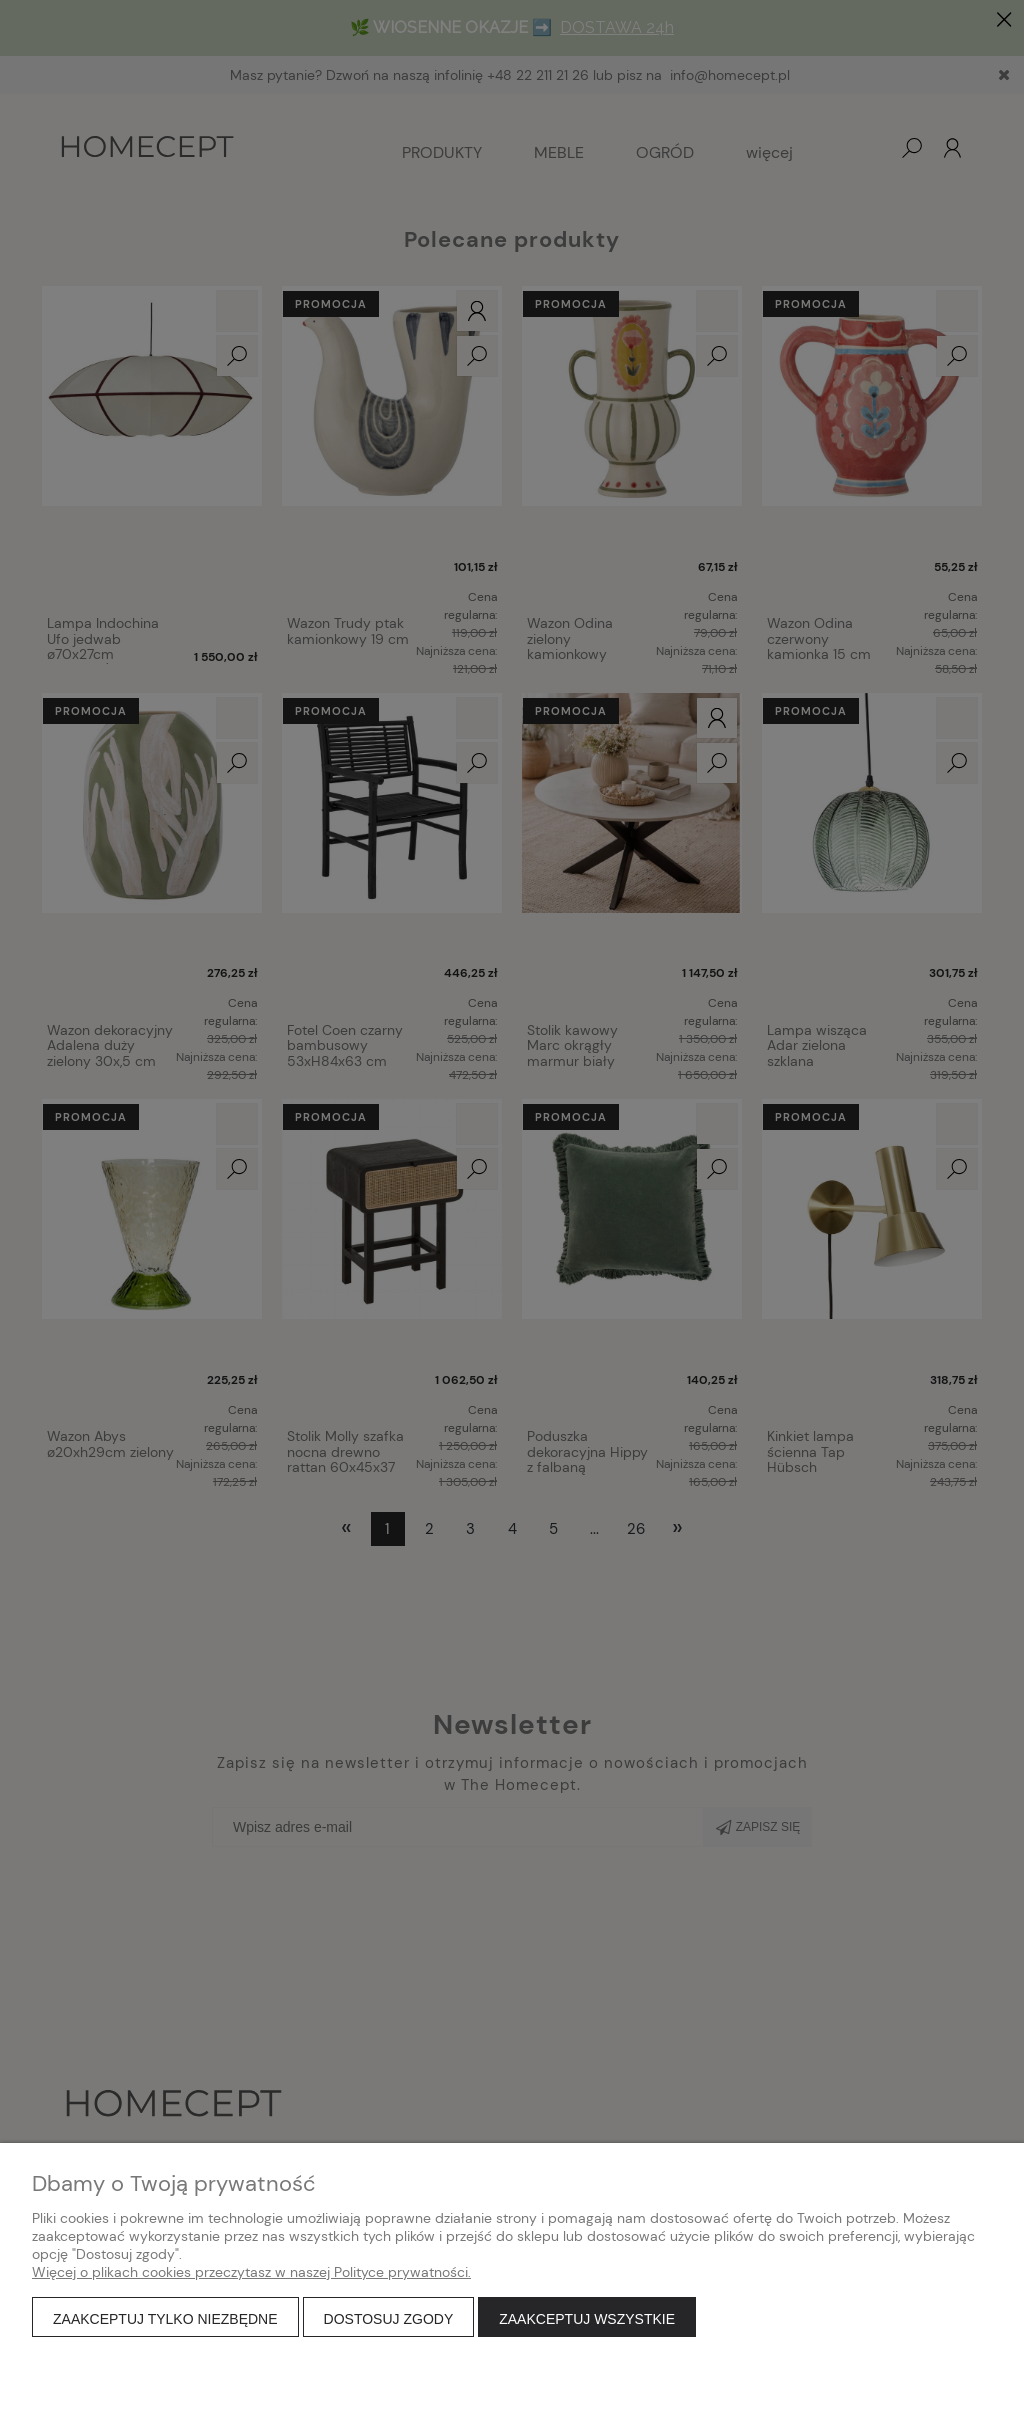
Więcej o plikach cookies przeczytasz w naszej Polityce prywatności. (251, 2272)
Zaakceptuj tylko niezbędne (165, 2319)
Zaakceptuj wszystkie (587, 2319)
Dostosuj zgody (389, 2319)
